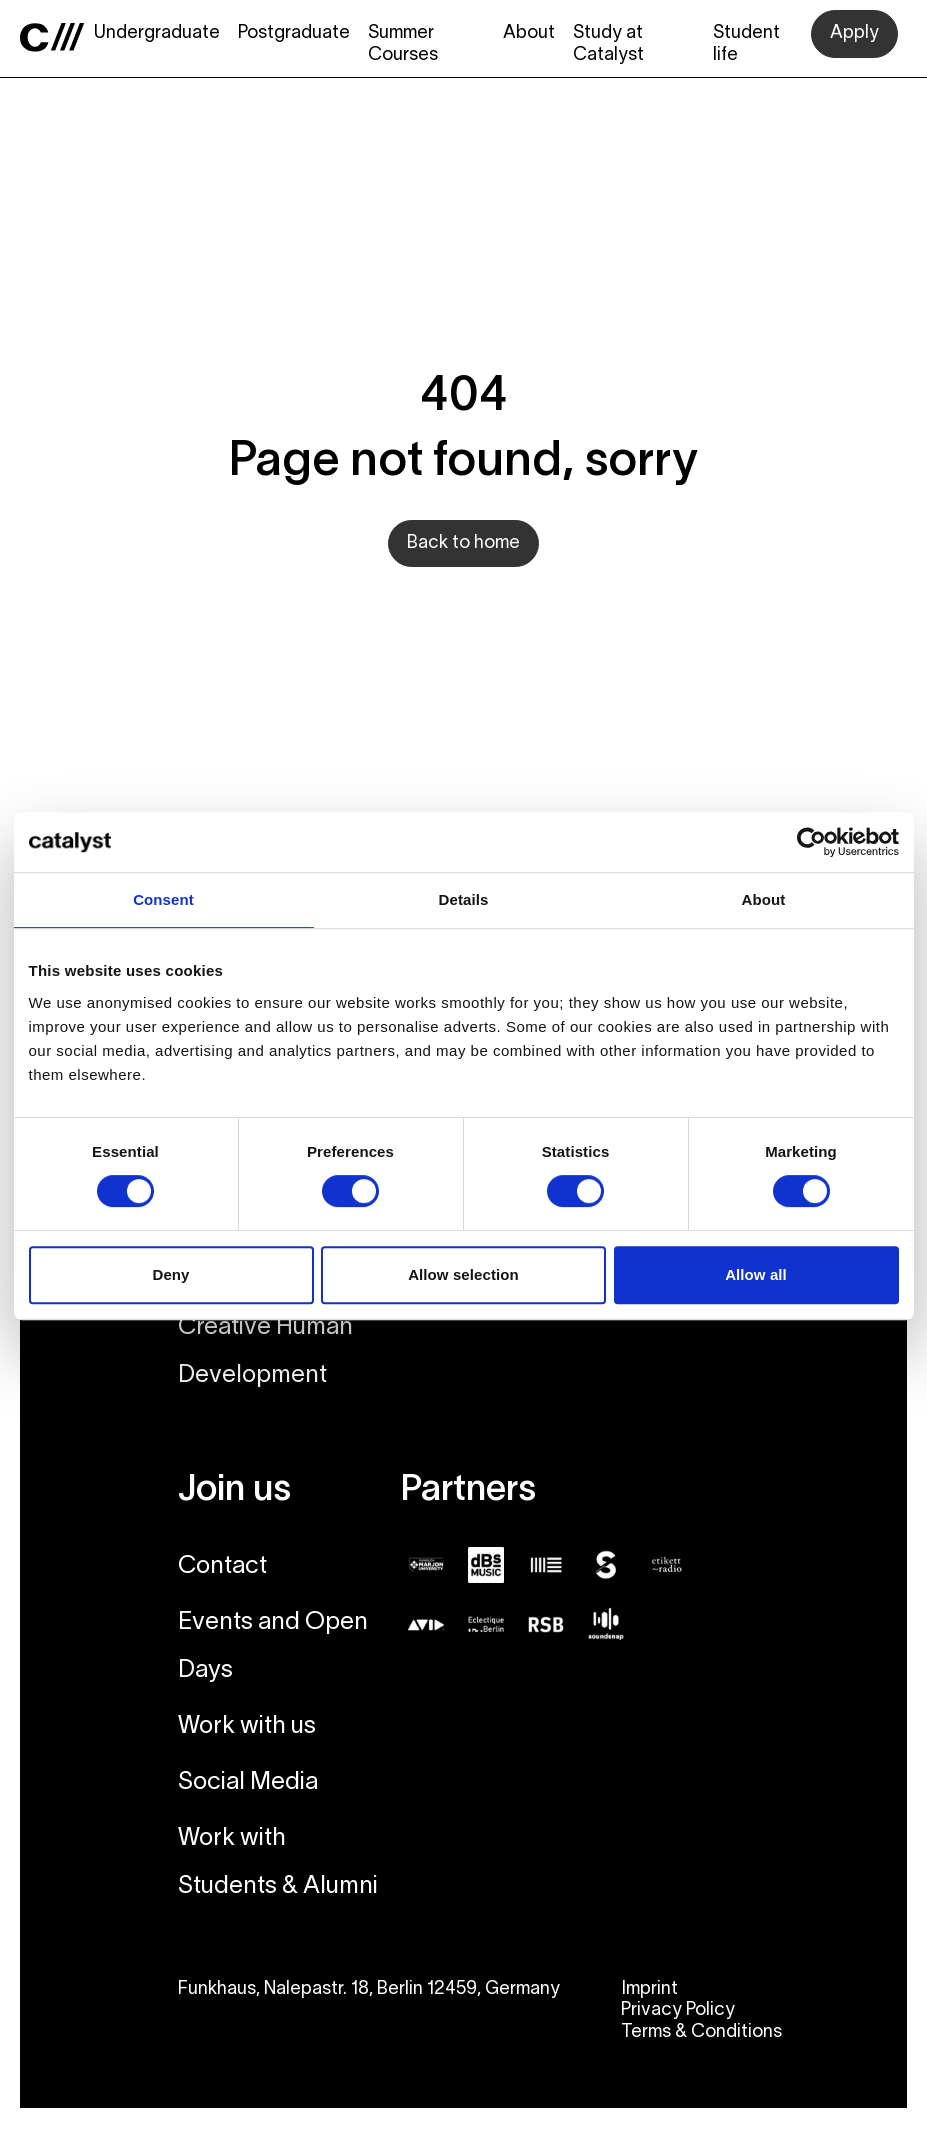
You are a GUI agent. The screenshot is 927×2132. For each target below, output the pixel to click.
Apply (854, 33)
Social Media (248, 1783)
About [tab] (764, 899)
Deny (170, 1274)
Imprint (649, 1989)
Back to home (463, 543)
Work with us (247, 1727)
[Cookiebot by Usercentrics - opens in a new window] (811, 842)
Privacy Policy (678, 2010)
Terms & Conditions (701, 2032)
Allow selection (463, 1274)
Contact (222, 1567)
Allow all (756, 1274)
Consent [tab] (163, 899)
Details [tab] (464, 899)
